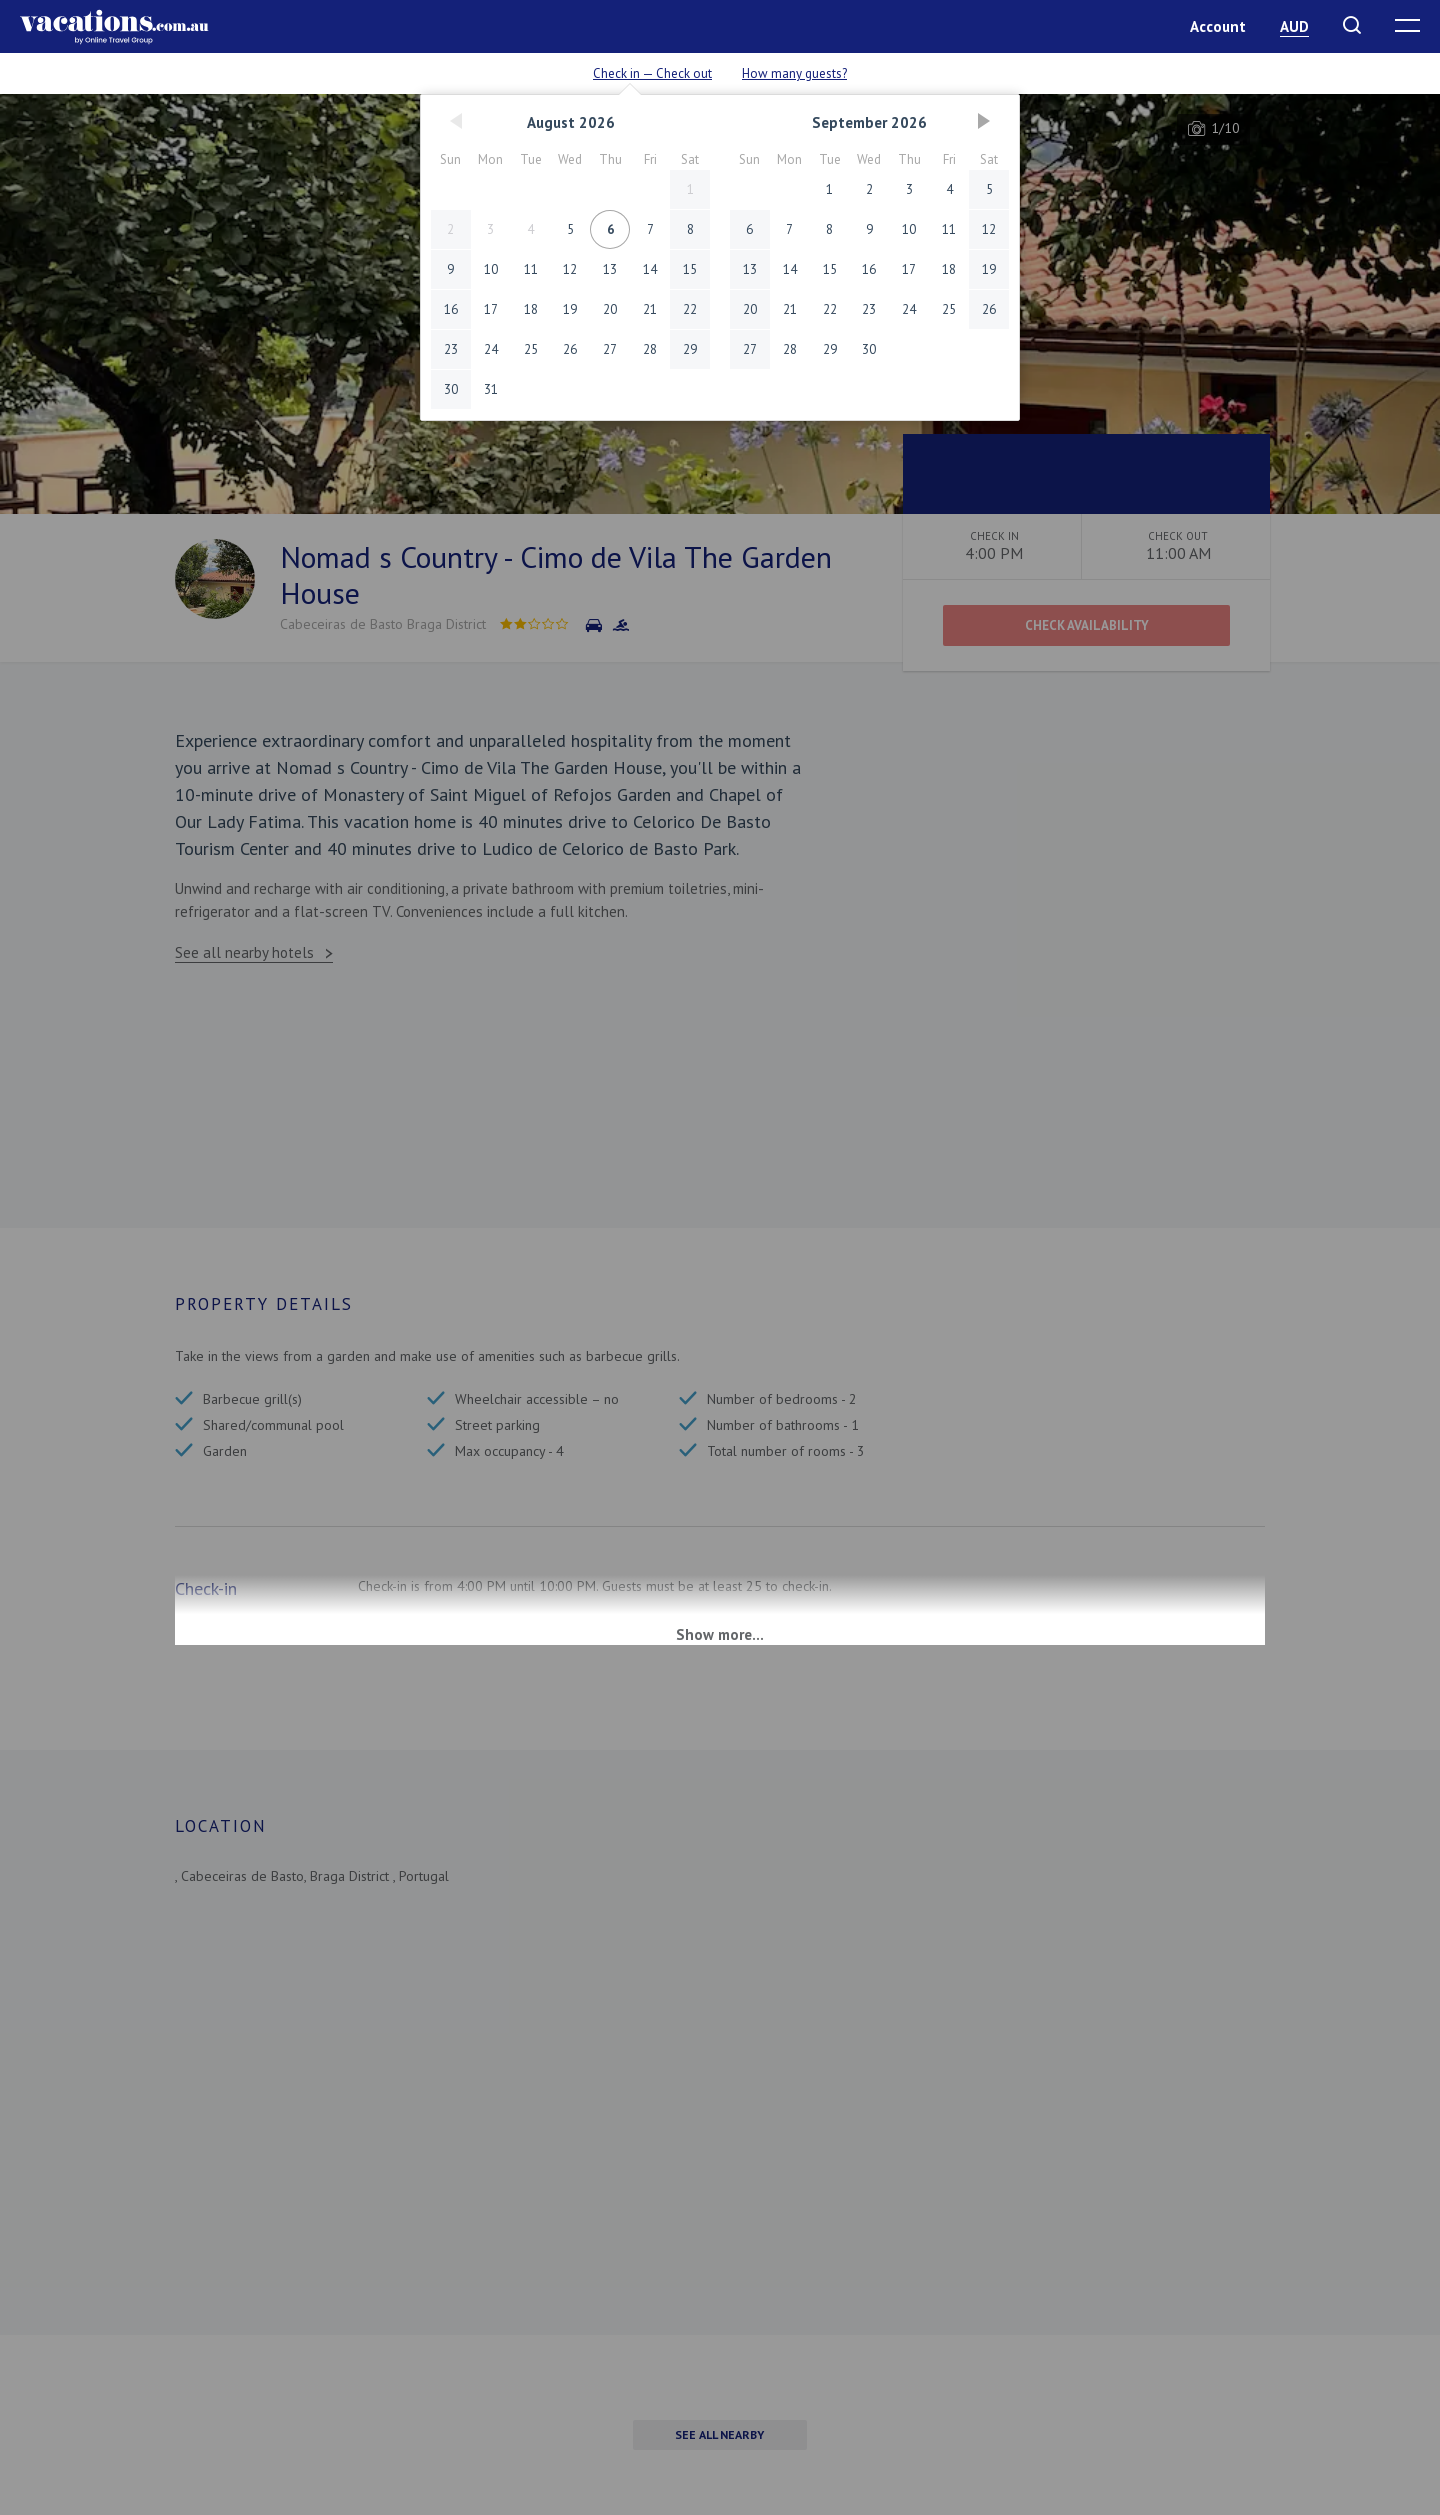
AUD (1294, 26)
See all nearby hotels (244, 952)
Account (1218, 26)
